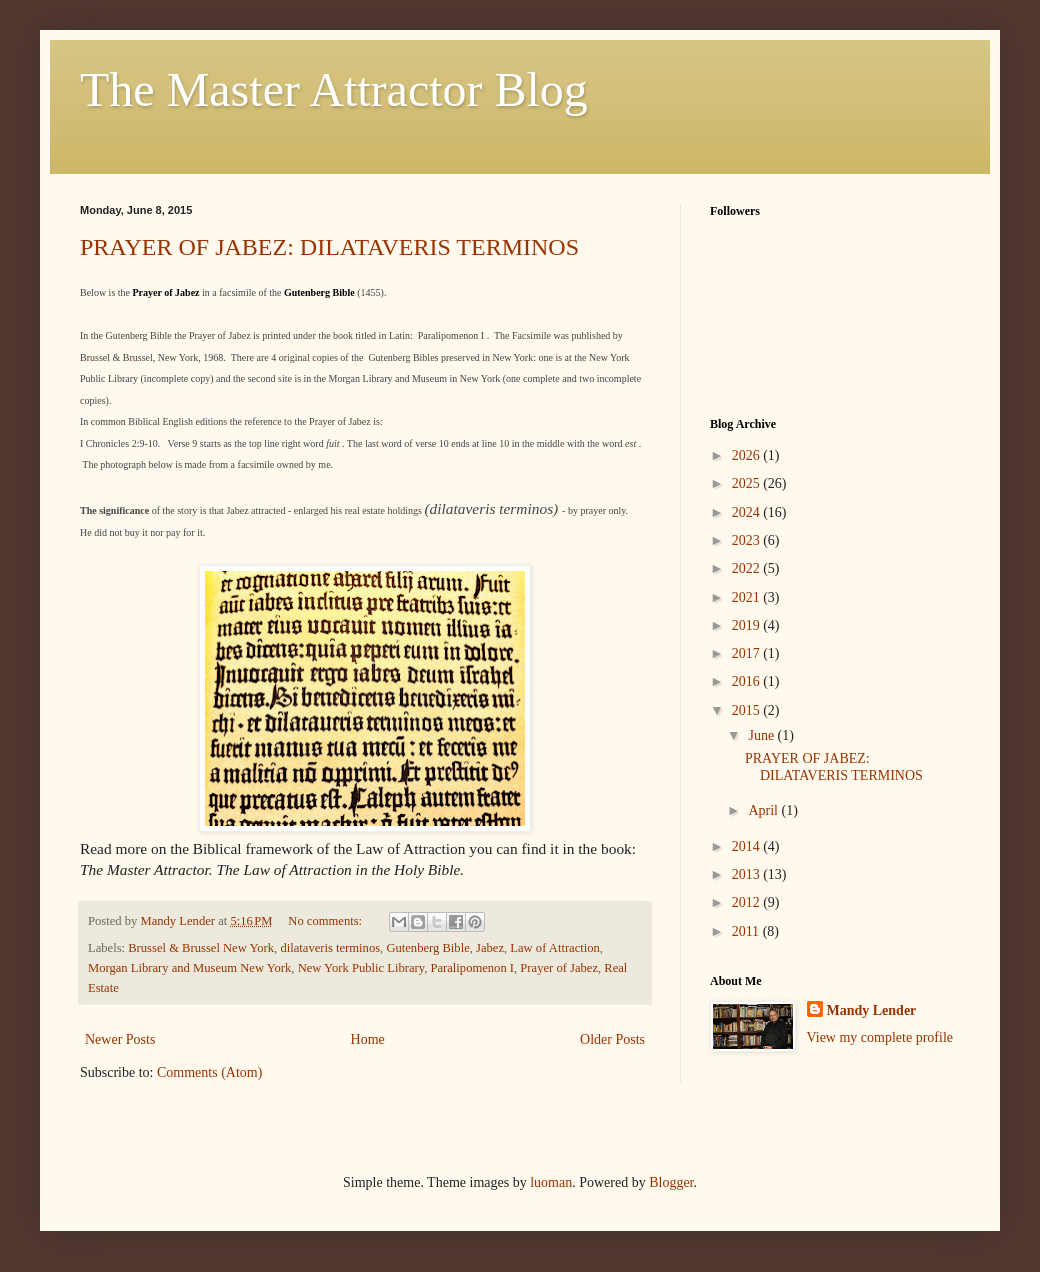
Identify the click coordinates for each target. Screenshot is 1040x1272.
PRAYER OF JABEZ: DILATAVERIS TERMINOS (329, 247)
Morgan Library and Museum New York (189, 968)
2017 (748, 653)
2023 (748, 540)
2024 (748, 512)
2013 (748, 874)
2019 (748, 625)
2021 (748, 597)
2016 (748, 681)
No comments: (326, 921)
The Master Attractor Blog (334, 89)
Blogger (671, 1182)
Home (368, 1039)
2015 (748, 710)
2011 (747, 931)
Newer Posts (120, 1039)
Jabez (490, 948)
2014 (748, 846)
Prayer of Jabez (559, 968)
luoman (551, 1182)
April (764, 810)
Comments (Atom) (209, 1072)
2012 (748, 902)
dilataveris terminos (330, 948)
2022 (748, 568)
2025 (748, 483)
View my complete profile (880, 1037)
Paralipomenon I (472, 968)
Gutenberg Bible (427, 948)
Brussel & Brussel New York (201, 948)
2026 (748, 455)
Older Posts (612, 1039)
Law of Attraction (555, 948)
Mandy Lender (872, 1010)
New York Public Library (361, 968)
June (762, 735)
